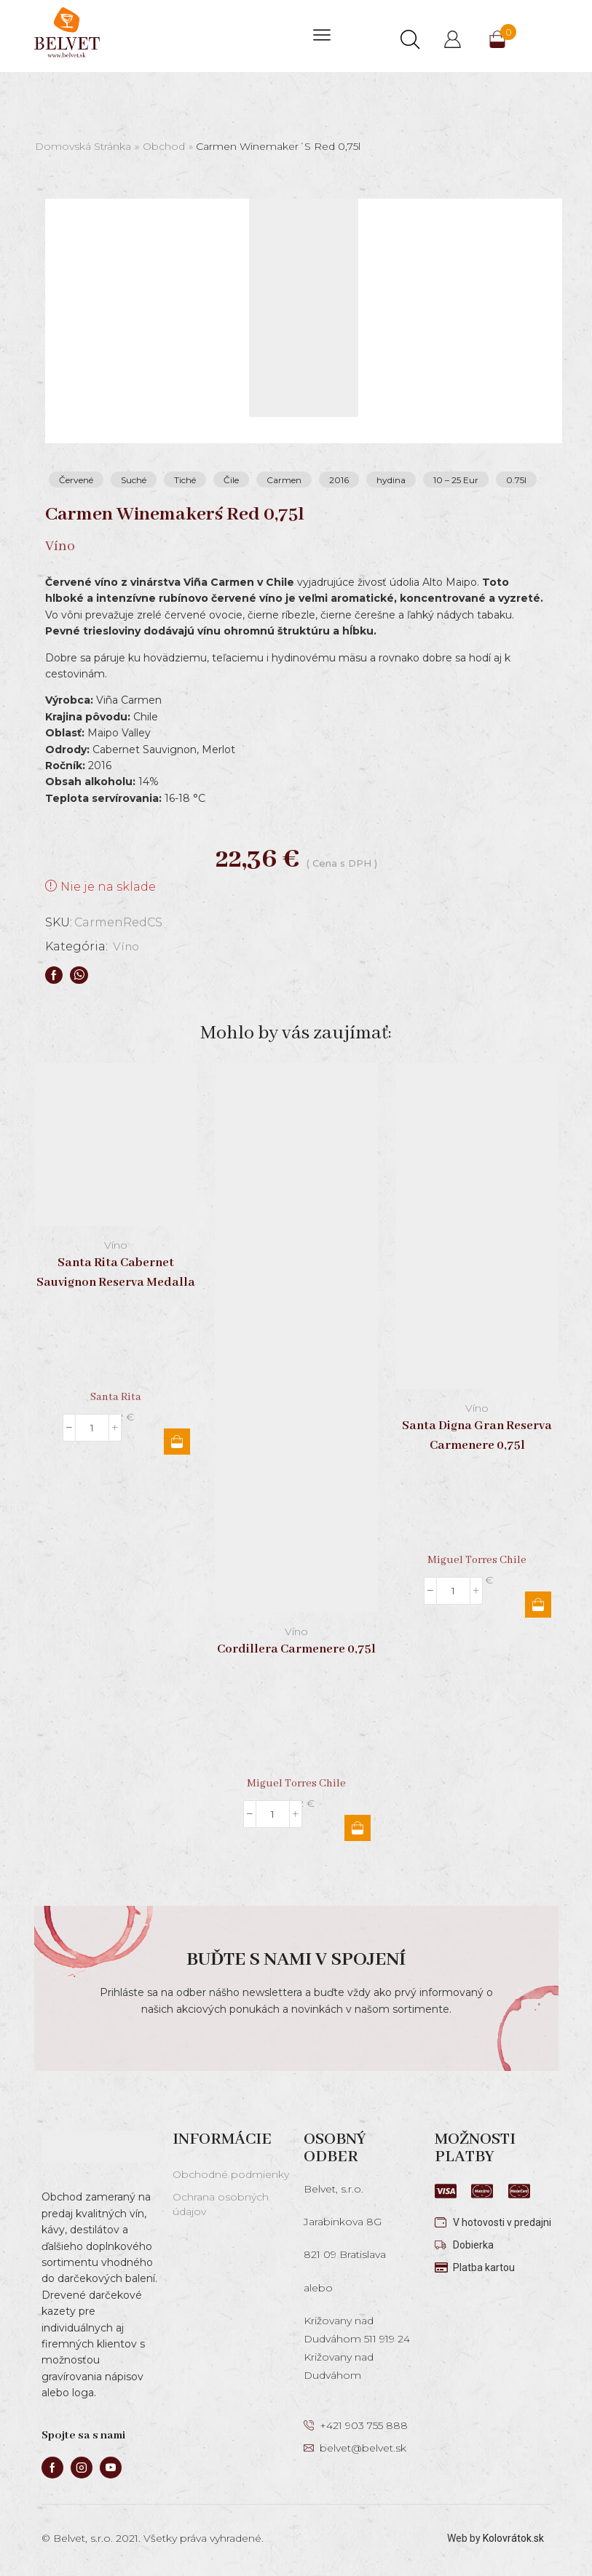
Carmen (284, 479)
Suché (133, 479)
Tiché (185, 479)
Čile (231, 479)
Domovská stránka (83, 146)
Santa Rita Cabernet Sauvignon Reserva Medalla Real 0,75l (115, 1282)
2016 (339, 479)
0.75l (516, 479)
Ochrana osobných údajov (221, 2204)
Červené (76, 479)
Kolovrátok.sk (513, 2538)
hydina (391, 479)
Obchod (164, 146)
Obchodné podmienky (231, 2174)
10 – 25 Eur (455, 479)
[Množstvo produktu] (92, 1428)
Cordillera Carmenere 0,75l (296, 1649)
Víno (127, 946)
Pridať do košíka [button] (177, 1441)
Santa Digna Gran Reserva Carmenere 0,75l (477, 1435)
